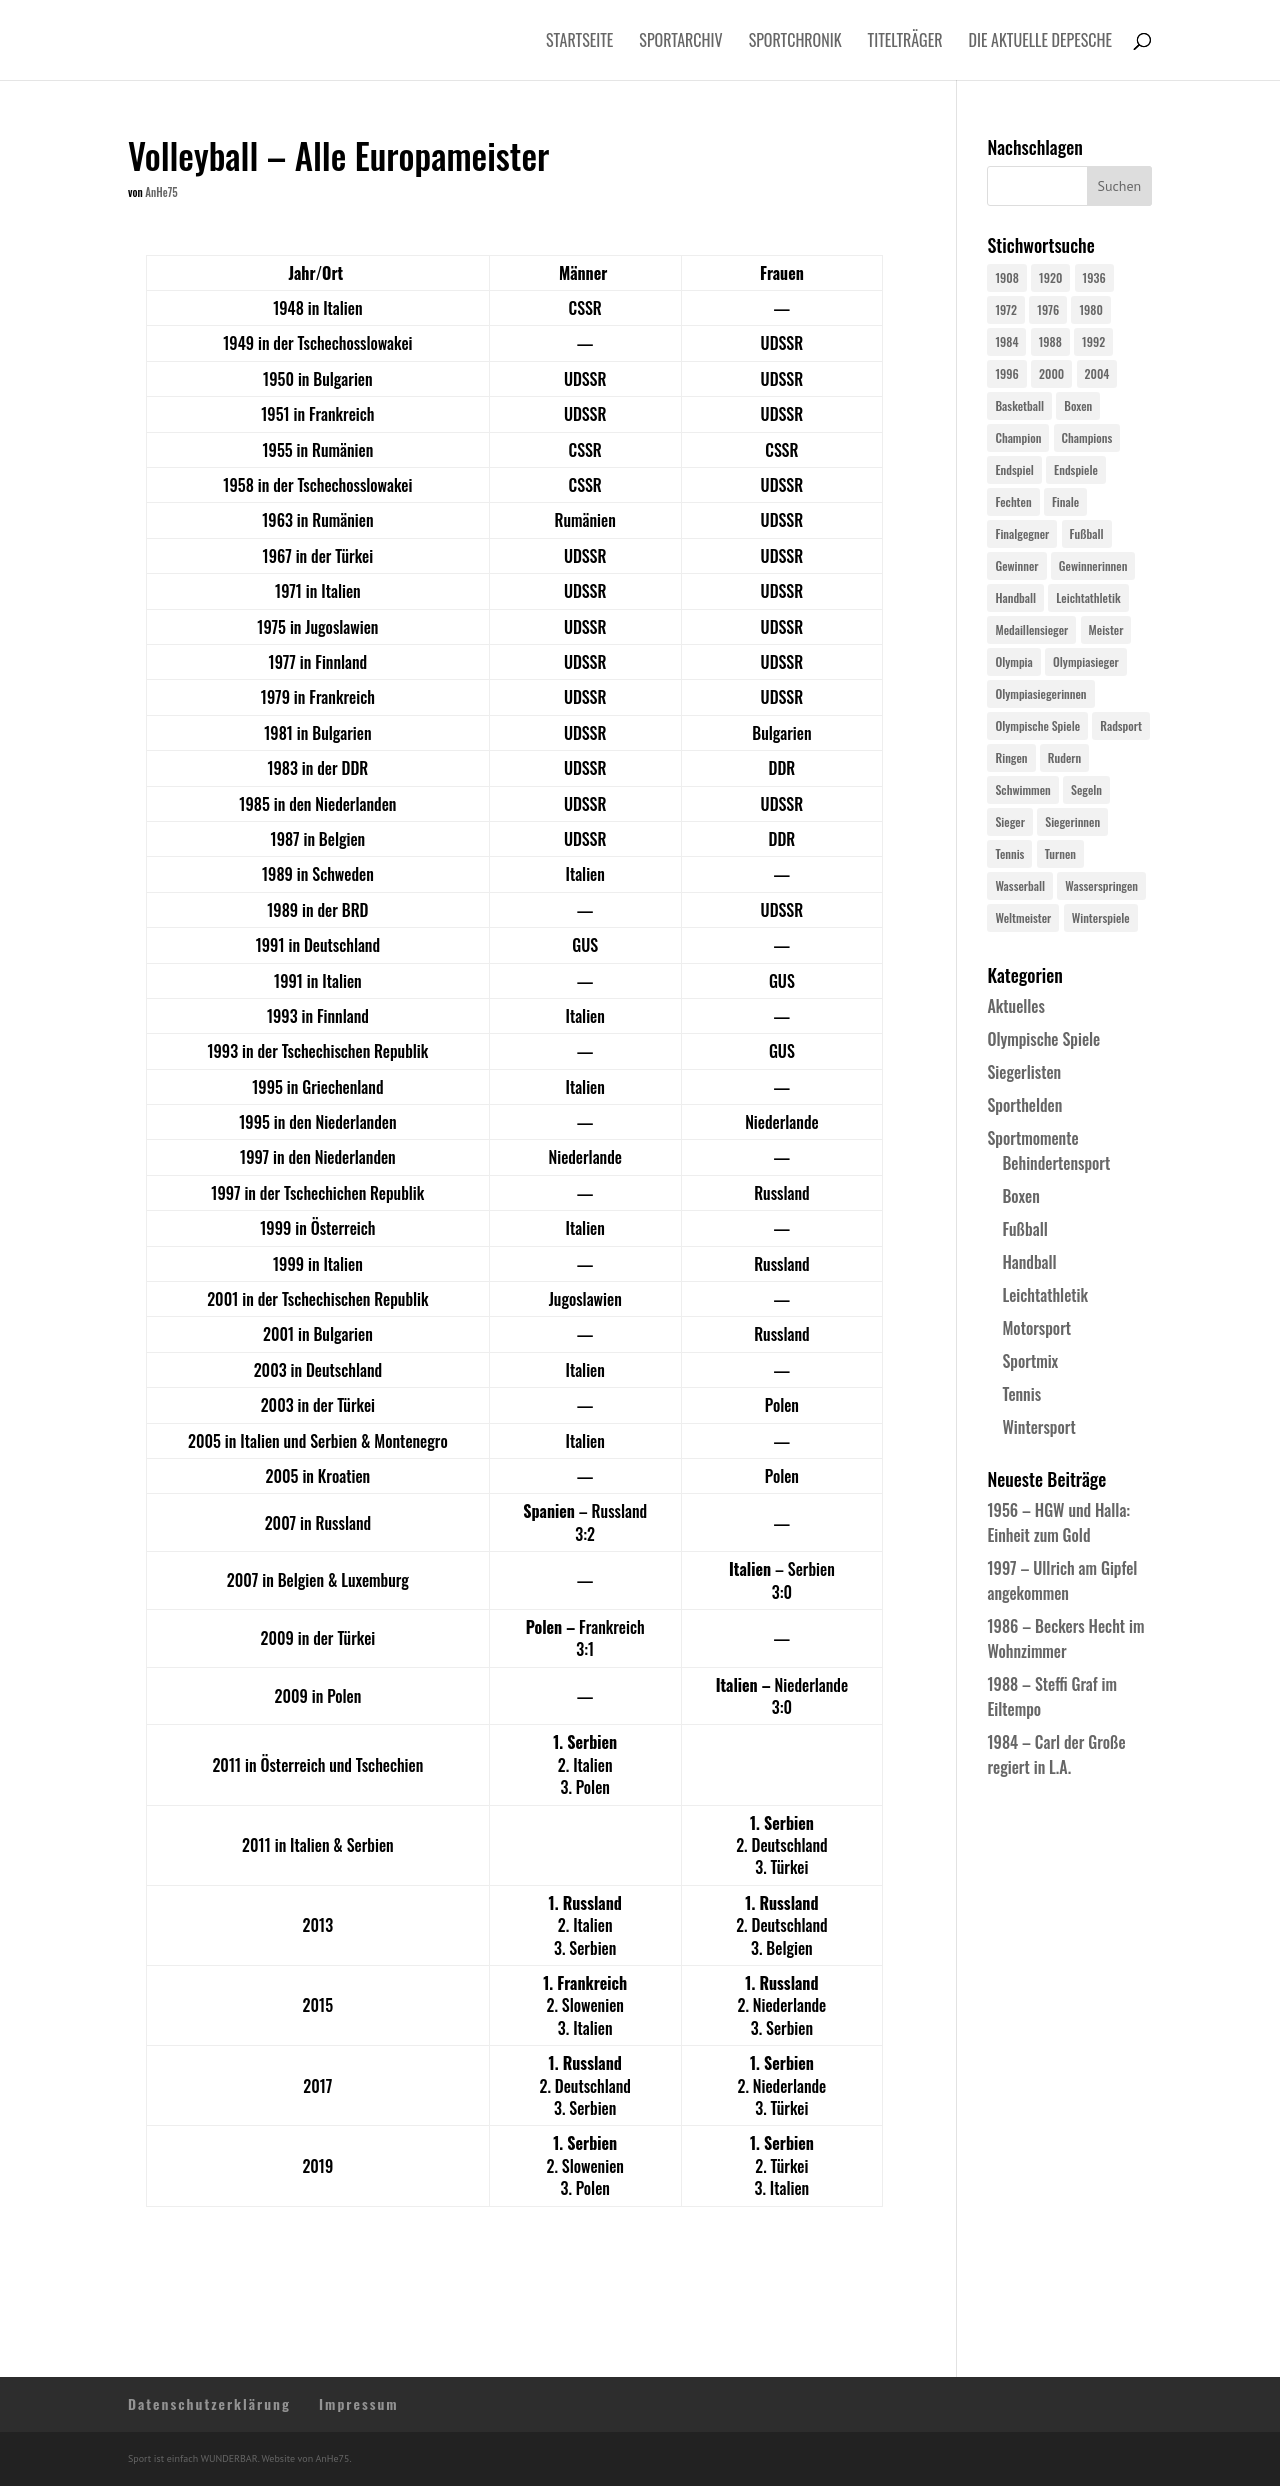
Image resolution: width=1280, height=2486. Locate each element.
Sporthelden (1024, 1105)
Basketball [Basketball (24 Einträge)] (1019, 405)
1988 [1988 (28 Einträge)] (1050, 341)
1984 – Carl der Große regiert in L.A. (1056, 1754)
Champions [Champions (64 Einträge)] (1087, 437)
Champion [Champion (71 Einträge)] (1018, 437)
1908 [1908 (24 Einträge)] (1006, 277)
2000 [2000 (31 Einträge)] (1051, 373)
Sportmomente (1032, 1138)
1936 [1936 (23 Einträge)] (1094, 277)
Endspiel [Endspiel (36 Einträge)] (1014, 469)
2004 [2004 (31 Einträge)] (1097, 373)
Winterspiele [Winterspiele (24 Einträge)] (1101, 917)
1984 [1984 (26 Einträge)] (1006, 341)
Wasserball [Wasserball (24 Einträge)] (1020, 885)
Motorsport (1036, 1328)
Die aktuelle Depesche (1041, 42)
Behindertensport (1056, 1163)
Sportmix (1030, 1361)
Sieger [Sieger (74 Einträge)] (1009, 821)
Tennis (1021, 1394)
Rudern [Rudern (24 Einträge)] (1064, 757)
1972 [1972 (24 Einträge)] (1006, 309)
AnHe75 (161, 192)
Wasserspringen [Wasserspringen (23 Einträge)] (1101, 885)
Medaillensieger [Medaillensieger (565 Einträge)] (1031, 629)
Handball (1029, 1262)
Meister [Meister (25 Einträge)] (1106, 629)
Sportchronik (795, 42)
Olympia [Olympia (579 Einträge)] (1013, 661)
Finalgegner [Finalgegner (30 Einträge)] (1022, 533)
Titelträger (905, 42)
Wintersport (1038, 1427)
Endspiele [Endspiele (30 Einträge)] (1076, 469)
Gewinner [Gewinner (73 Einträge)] (1016, 565)
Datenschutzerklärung (209, 2403)
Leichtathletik (1045, 1295)
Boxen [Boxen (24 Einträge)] (1078, 405)
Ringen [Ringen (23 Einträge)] (1011, 757)
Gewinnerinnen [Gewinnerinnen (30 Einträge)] (1093, 565)
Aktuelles (1015, 1006)
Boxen (1020, 1196)
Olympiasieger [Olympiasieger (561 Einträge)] (1086, 661)
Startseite (579, 42)
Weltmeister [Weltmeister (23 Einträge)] (1023, 917)
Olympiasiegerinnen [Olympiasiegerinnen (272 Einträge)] (1040, 693)
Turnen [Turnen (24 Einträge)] (1060, 853)
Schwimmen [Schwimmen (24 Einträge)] (1022, 789)
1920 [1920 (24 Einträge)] (1050, 277)
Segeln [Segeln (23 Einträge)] (1086, 789)
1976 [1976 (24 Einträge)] (1048, 309)
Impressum (359, 2403)
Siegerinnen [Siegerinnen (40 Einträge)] (1072, 821)
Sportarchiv (680, 42)
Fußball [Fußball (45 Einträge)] (1087, 533)
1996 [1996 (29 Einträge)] (1006, 373)
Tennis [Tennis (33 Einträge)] (1009, 853)
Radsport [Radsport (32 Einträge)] (1121, 725)
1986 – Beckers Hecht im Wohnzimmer (1065, 1638)
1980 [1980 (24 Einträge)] (1090, 309)
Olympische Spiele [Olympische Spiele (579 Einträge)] (1037, 725)
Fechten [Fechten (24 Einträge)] (1013, 501)
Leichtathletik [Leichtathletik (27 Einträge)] (1088, 597)
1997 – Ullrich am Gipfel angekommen (1062, 1580)
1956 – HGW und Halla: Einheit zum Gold (1058, 1522)
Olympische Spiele (1043, 1039)
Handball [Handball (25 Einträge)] (1015, 597)
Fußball (1024, 1229)
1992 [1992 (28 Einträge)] (1093, 341)
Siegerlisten (1024, 1072)
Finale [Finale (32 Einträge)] (1065, 501)
